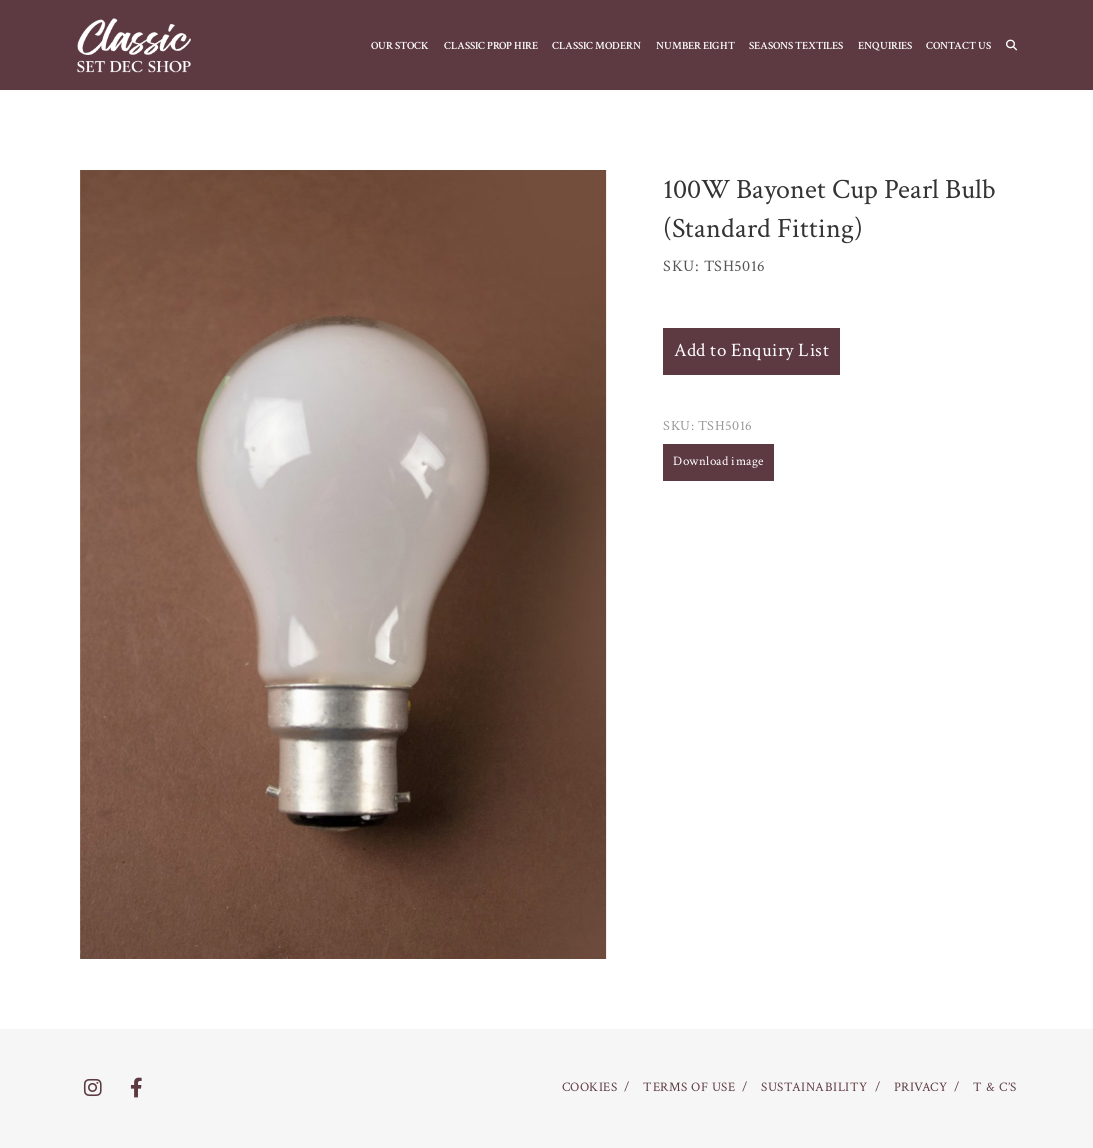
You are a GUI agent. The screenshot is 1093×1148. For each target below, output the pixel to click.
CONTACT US (958, 46)
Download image (718, 461)
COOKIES (589, 1087)
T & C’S (994, 1087)
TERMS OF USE (689, 1087)
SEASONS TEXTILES (796, 46)
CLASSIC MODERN (596, 46)
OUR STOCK (400, 46)
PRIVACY (920, 1087)
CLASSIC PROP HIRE (491, 46)
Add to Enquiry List (751, 350)
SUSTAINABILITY (814, 1087)
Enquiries (885, 46)
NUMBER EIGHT (695, 46)
